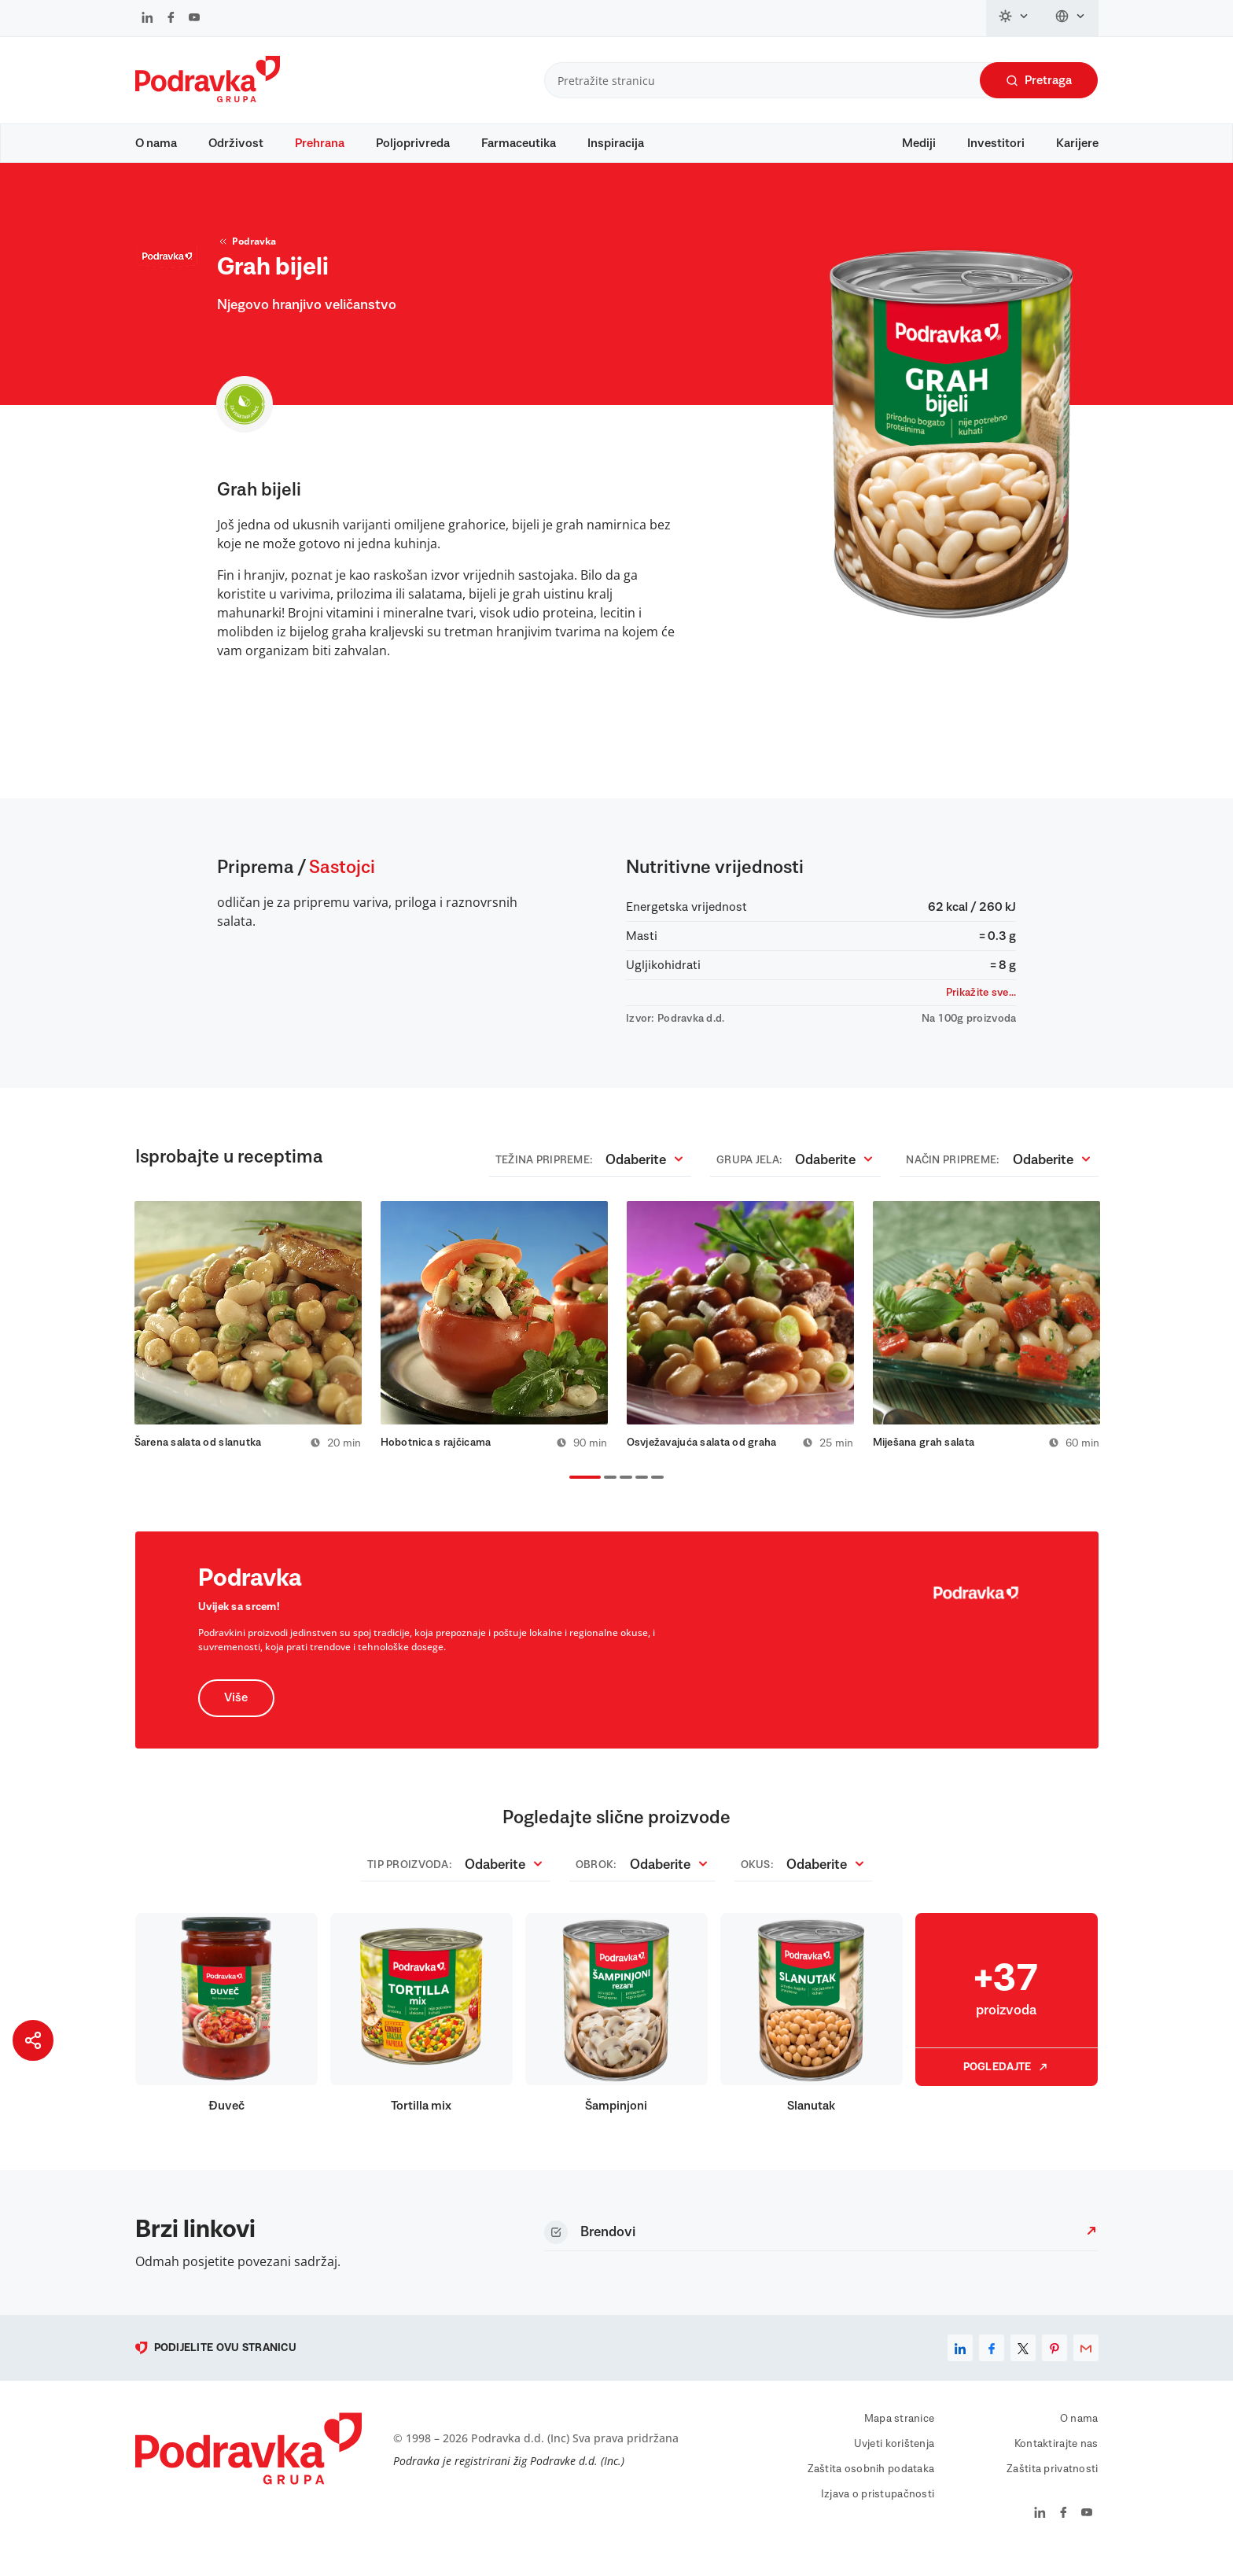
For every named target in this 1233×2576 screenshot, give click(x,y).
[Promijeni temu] (1014, 18)
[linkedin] (960, 2366)
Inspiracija (615, 143)
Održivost (235, 143)
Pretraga (1039, 80)
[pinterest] (1054, 2366)
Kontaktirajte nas (1056, 2461)
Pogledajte (1006, 2085)
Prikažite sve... (981, 1007)
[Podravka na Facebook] (171, 19)
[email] (1086, 2366)
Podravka (246, 256)
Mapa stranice (899, 2436)
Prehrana (319, 143)
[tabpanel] (248, 1342)
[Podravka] (207, 98)
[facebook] (991, 2366)
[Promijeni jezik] (1071, 18)
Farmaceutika (518, 143)
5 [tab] (654, 1497)
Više (236, 1716)
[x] (1023, 2366)
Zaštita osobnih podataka (871, 2487)
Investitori (996, 143)
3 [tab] (623, 1497)
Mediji (919, 143)
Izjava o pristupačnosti (877, 2512)
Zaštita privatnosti (1052, 2487)
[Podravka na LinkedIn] (147, 19)
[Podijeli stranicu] (33, 2040)
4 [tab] (638, 1497)
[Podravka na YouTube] (194, 19)
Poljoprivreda (413, 143)
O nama (156, 143)
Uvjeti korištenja (894, 2461)
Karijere (1077, 143)
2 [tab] (607, 1497)
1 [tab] (572, 1497)
